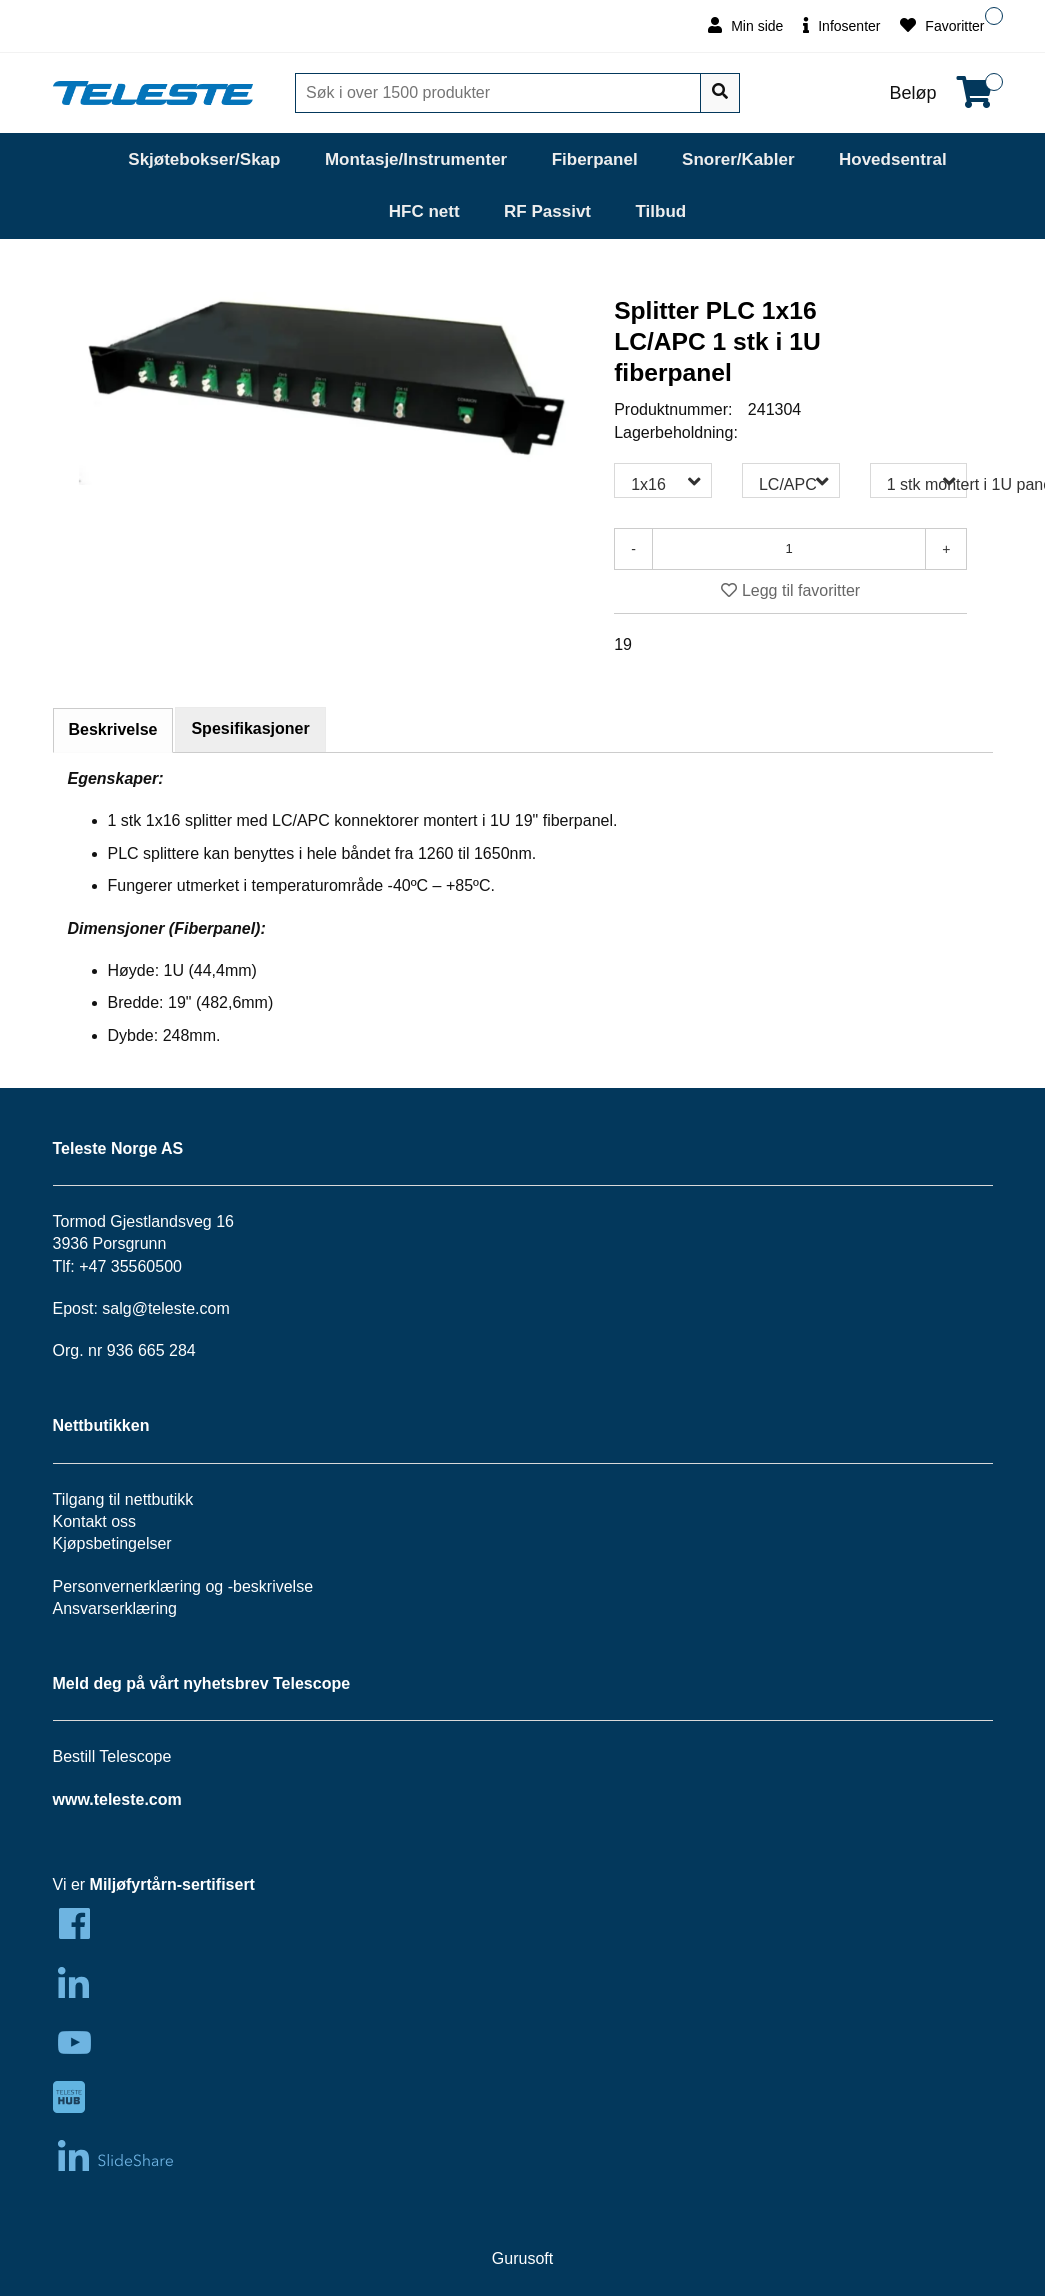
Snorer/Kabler (738, 159)
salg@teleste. (150, 1308)
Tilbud (660, 211)
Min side (745, 25)
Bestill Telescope (112, 1756)
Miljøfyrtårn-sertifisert (172, 1884)
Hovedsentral (893, 159)
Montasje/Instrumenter (416, 159)
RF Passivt (547, 211)
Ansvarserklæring (115, 1608)
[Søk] (500, 93)
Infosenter (841, 25)
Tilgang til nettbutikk (123, 1499)
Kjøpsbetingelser (112, 1543)
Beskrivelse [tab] (113, 729)
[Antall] (789, 549)
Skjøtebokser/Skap (204, 159)
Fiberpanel (595, 159)
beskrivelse (273, 1586)
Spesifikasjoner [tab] (250, 728)
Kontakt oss (95, 1521)
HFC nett (424, 211)
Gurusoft (522, 2258)
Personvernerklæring (127, 1586)
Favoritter (942, 25)
